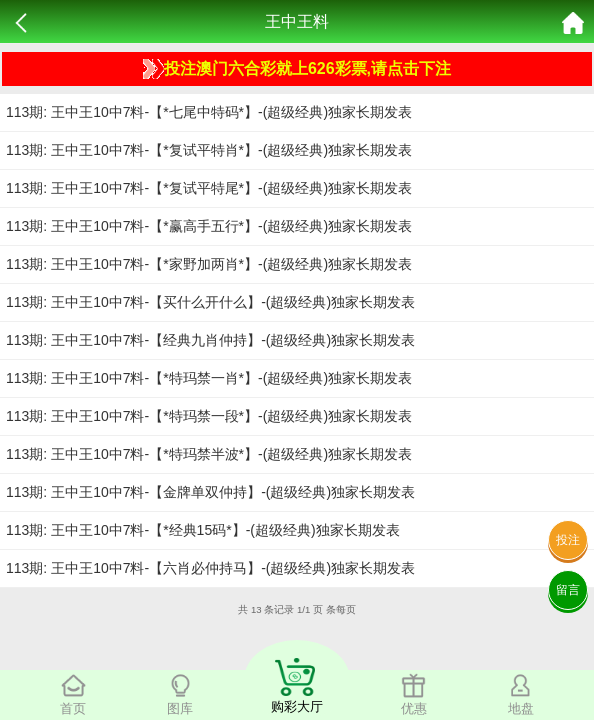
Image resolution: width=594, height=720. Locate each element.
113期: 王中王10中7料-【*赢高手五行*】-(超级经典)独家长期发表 (209, 226)
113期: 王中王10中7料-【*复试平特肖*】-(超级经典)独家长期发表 (209, 150)
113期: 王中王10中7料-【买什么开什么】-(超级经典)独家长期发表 (210, 302)
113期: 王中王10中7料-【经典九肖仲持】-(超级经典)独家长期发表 (210, 340)
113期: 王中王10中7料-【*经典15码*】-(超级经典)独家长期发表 (203, 530)
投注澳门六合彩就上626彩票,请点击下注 (297, 69)
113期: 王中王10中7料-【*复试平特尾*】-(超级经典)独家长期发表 (209, 188)
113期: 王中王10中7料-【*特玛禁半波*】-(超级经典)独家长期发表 (209, 454)
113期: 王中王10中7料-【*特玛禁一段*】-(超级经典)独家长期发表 (209, 416)
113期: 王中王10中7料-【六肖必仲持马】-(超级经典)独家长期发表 (210, 568)
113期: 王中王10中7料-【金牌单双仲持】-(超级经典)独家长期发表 (210, 492)
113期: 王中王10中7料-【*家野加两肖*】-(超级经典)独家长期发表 (209, 264)
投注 (568, 540)
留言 (568, 590)
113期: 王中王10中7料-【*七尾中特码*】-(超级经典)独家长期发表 (209, 112)
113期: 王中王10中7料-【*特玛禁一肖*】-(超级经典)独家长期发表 (209, 378)
